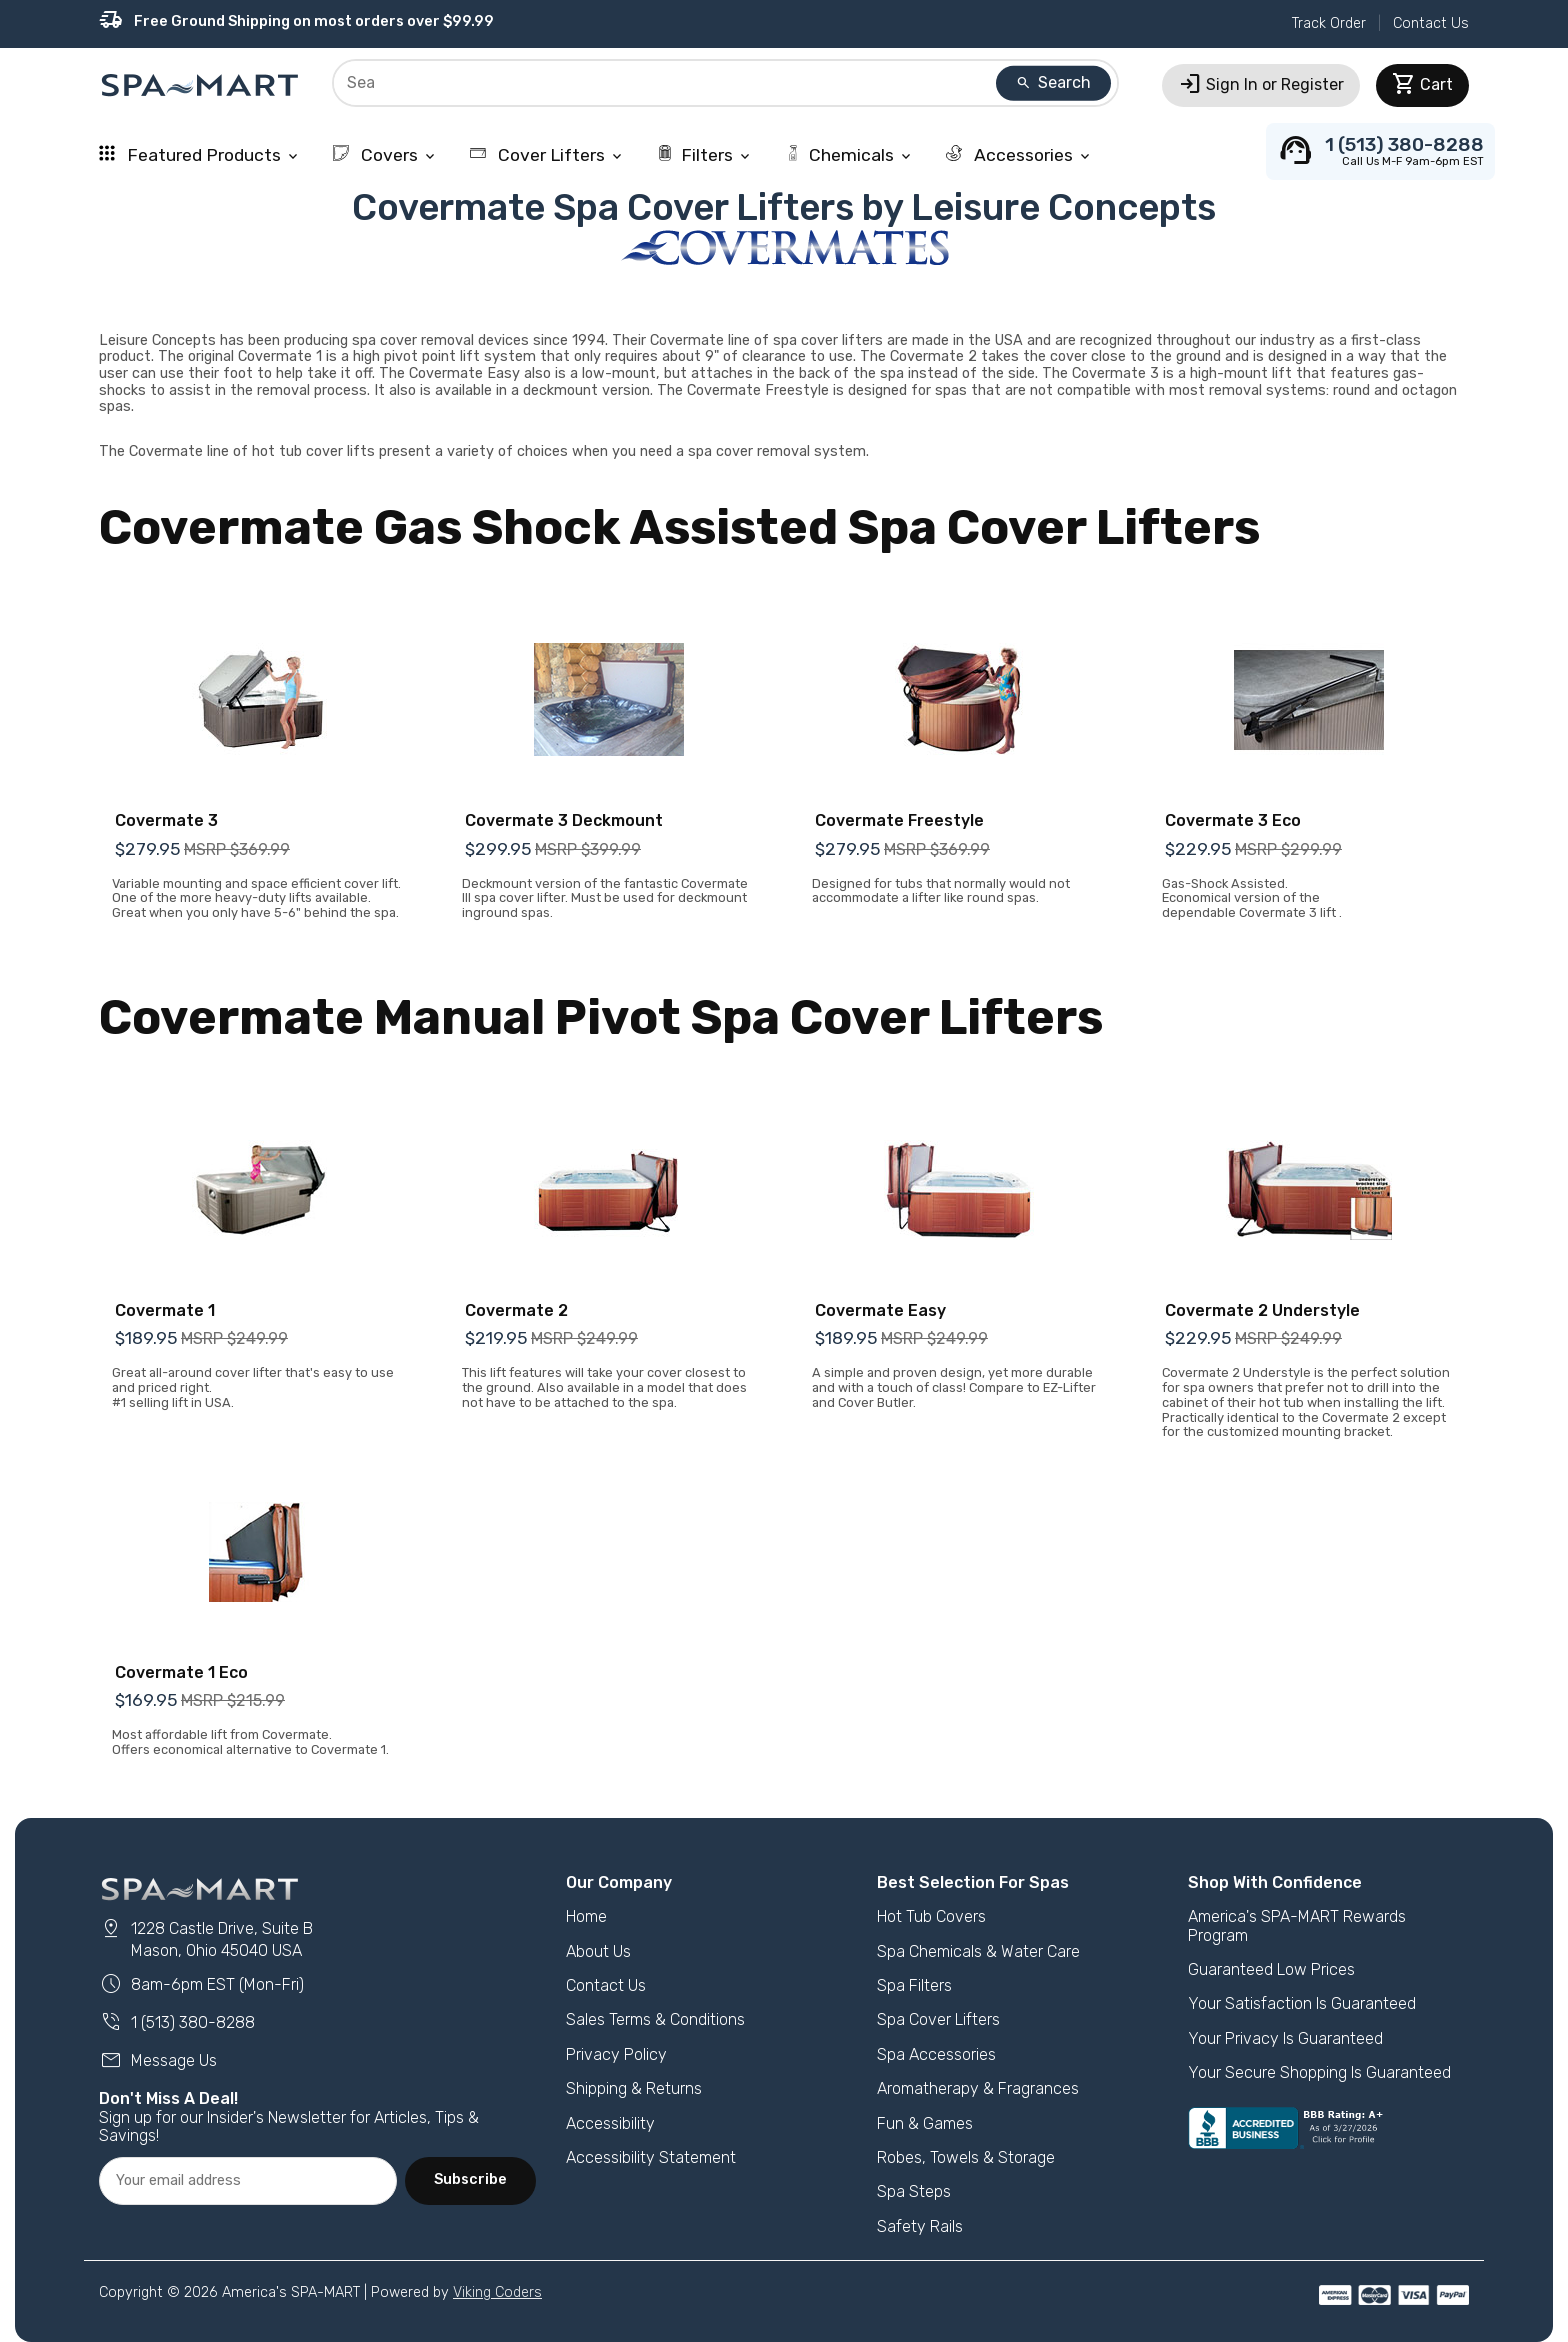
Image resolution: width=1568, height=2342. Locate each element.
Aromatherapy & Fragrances (978, 2088)
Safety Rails (920, 2226)
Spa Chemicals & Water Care (978, 1951)
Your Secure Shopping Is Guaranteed (1319, 2072)
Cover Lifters (547, 155)
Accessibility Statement (651, 2157)
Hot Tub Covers (931, 1916)
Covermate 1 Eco (181, 1672)
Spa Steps (914, 2191)
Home (586, 1916)
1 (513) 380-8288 (177, 2022)
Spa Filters (914, 1985)
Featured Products (200, 155)
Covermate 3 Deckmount (564, 820)
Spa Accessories (936, 2054)
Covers (385, 155)
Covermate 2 (516, 1310)
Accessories (1019, 155)
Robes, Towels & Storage (966, 2157)
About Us (598, 1951)
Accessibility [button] (610, 2123)
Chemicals (849, 155)
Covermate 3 (166, 820)
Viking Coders (497, 2292)
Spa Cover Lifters (938, 2019)
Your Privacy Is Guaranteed (1285, 2038)
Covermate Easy (880, 1310)
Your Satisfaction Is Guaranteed (1302, 2003)
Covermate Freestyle (899, 820)
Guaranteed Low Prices (1271, 1969)
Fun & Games (925, 2123)
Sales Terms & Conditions (655, 2019)
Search (1053, 82)
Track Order (1329, 23)
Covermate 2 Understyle (1262, 1310)
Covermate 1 (165, 1310)
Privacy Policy (616, 2054)
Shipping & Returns (634, 2088)
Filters (705, 155)
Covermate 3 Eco (1233, 820)
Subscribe (470, 2179)
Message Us (158, 2060)
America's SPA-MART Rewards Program (1297, 1925)
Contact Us (1431, 23)
